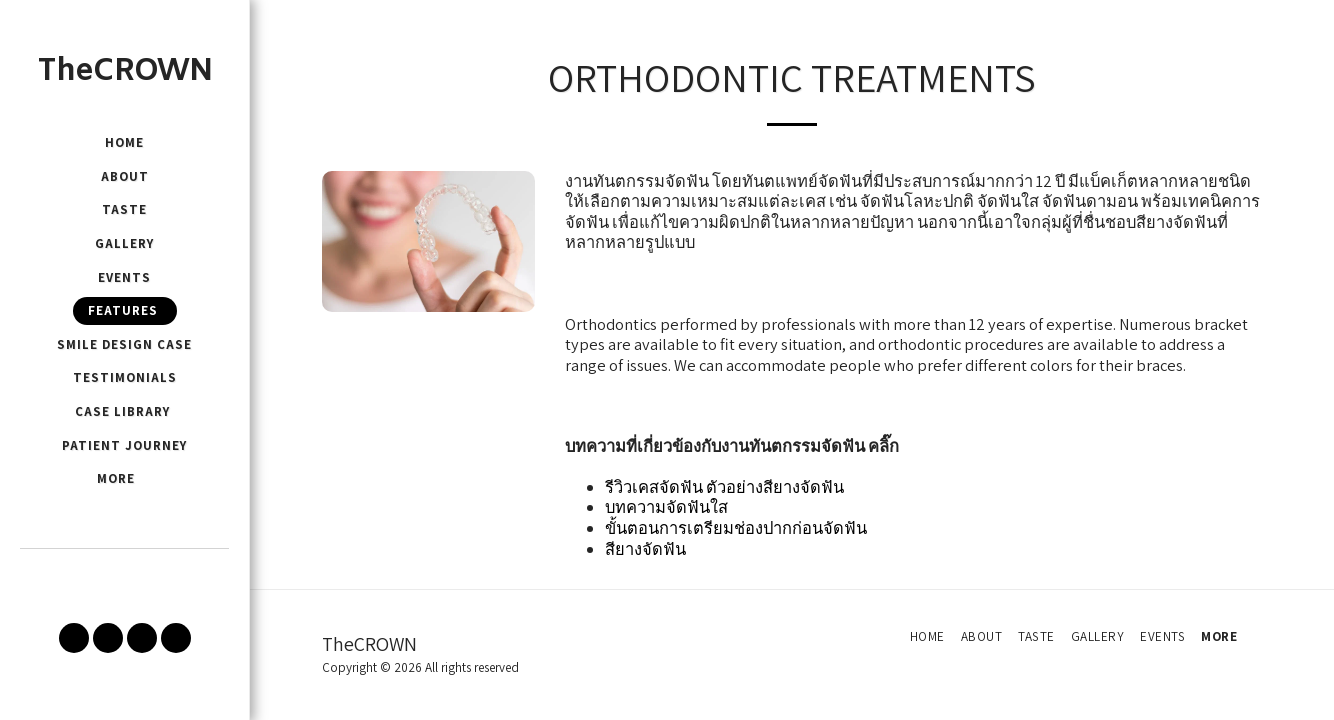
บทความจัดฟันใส (666, 507)
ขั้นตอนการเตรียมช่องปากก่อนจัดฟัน (736, 528)
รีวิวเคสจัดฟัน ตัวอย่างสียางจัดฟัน (724, 487)
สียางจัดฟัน (645, 549)
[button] (74, 638)
